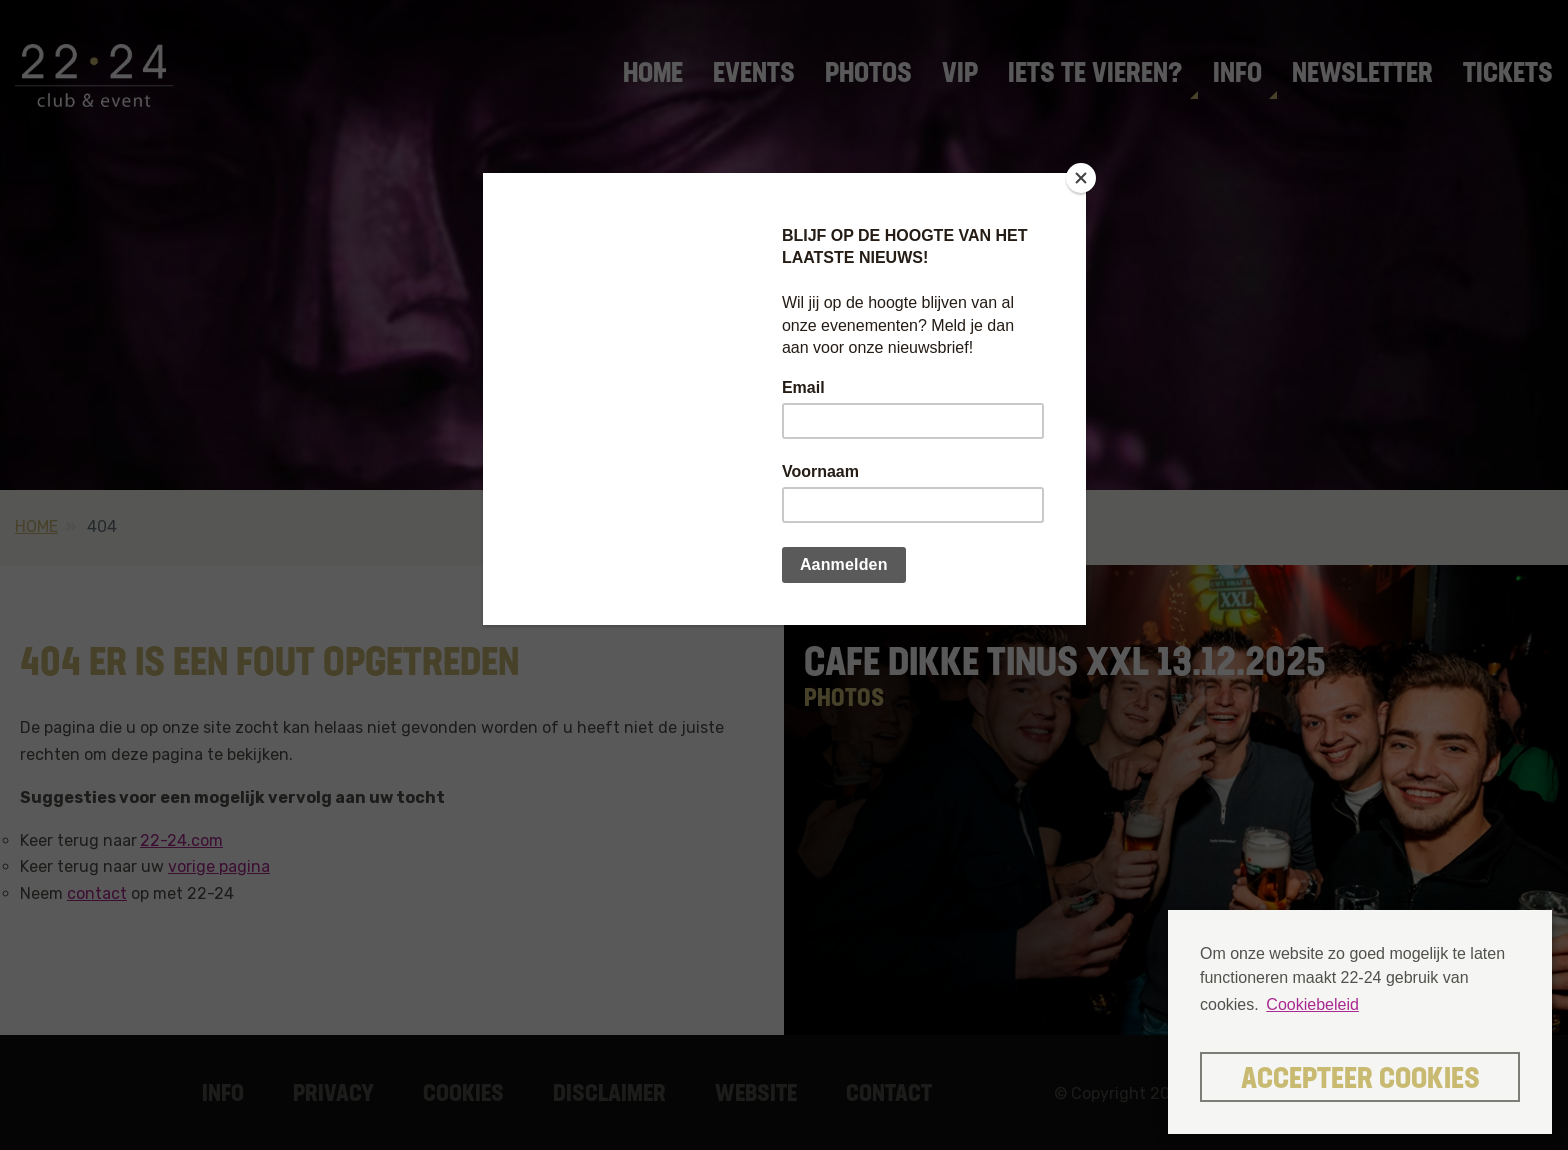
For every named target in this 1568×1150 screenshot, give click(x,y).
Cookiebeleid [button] (1312, 1004)
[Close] (1081, 178)
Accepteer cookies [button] (1360, 1080)
